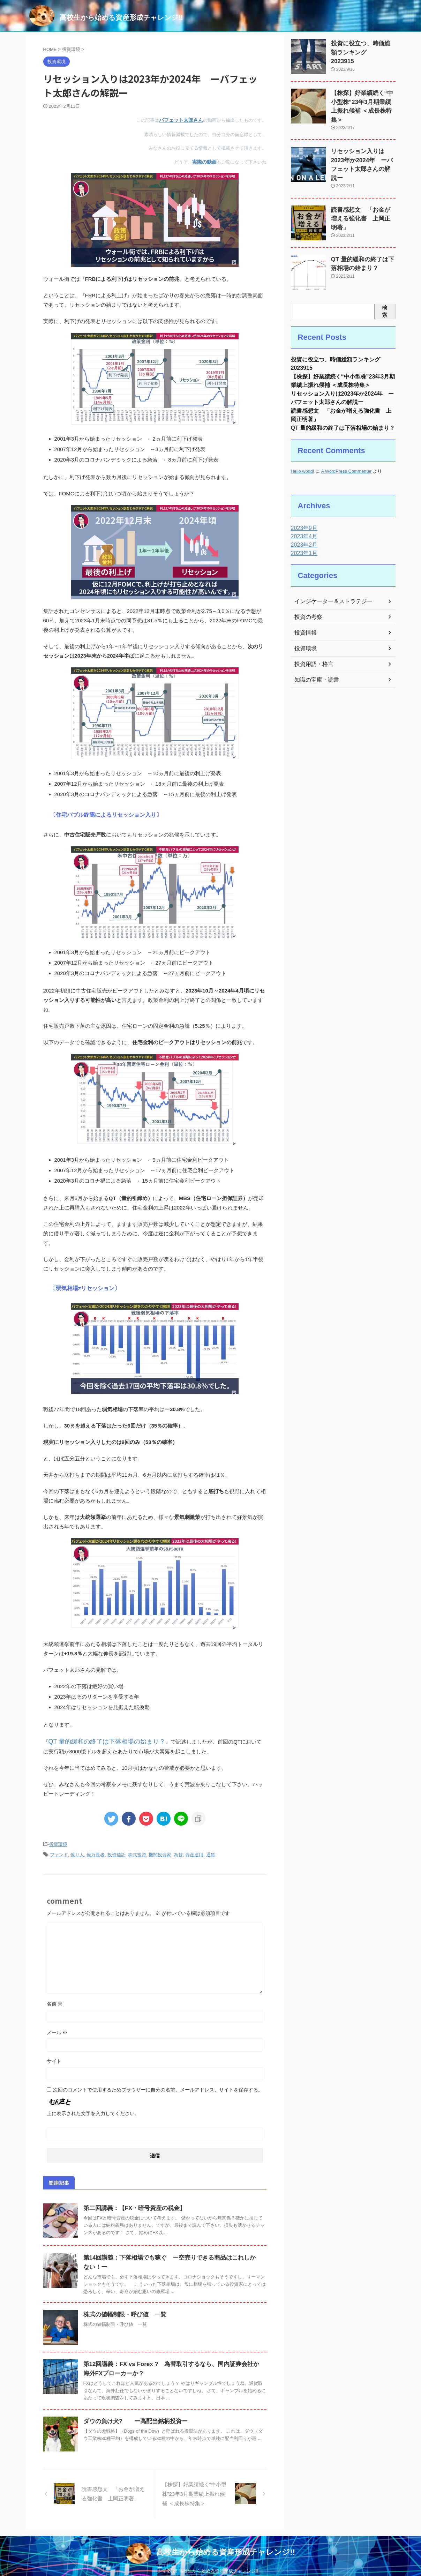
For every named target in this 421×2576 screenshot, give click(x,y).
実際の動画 (205, 161)
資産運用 (194, 1850)
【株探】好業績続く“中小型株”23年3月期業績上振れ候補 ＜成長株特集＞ (363, 100)
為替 (178, 1850)
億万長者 (96, 1850)
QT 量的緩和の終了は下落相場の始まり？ (97, 1739)
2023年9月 (302, 516)
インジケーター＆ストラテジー (328, 590)
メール (57, 2027)
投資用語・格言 (311, 653)
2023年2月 (302, 533)
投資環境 (58, 1841)
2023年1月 (302, 542)
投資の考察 (306, 605)
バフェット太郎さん (182, 119)
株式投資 (137, 1850)
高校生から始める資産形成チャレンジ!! (121, 17)
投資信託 (116, 1850)
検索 (385, 293)
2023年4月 (302, 525)
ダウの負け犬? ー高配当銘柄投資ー (132, 2416)
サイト (54, 2056)
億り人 (77, 1850)
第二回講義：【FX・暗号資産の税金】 (131, 2203)
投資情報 (304, 621)
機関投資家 (160, 1850)
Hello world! (302, 459)
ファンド (59, 1850)
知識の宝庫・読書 (313, 668)
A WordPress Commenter (346, 459)
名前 (55, 1999)
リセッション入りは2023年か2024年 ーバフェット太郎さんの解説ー (361, 149)
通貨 (210, 1850)
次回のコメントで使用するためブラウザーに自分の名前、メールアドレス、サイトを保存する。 (158, 2085)
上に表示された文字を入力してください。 (93, 2108)
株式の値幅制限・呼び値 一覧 (122, 2310)
